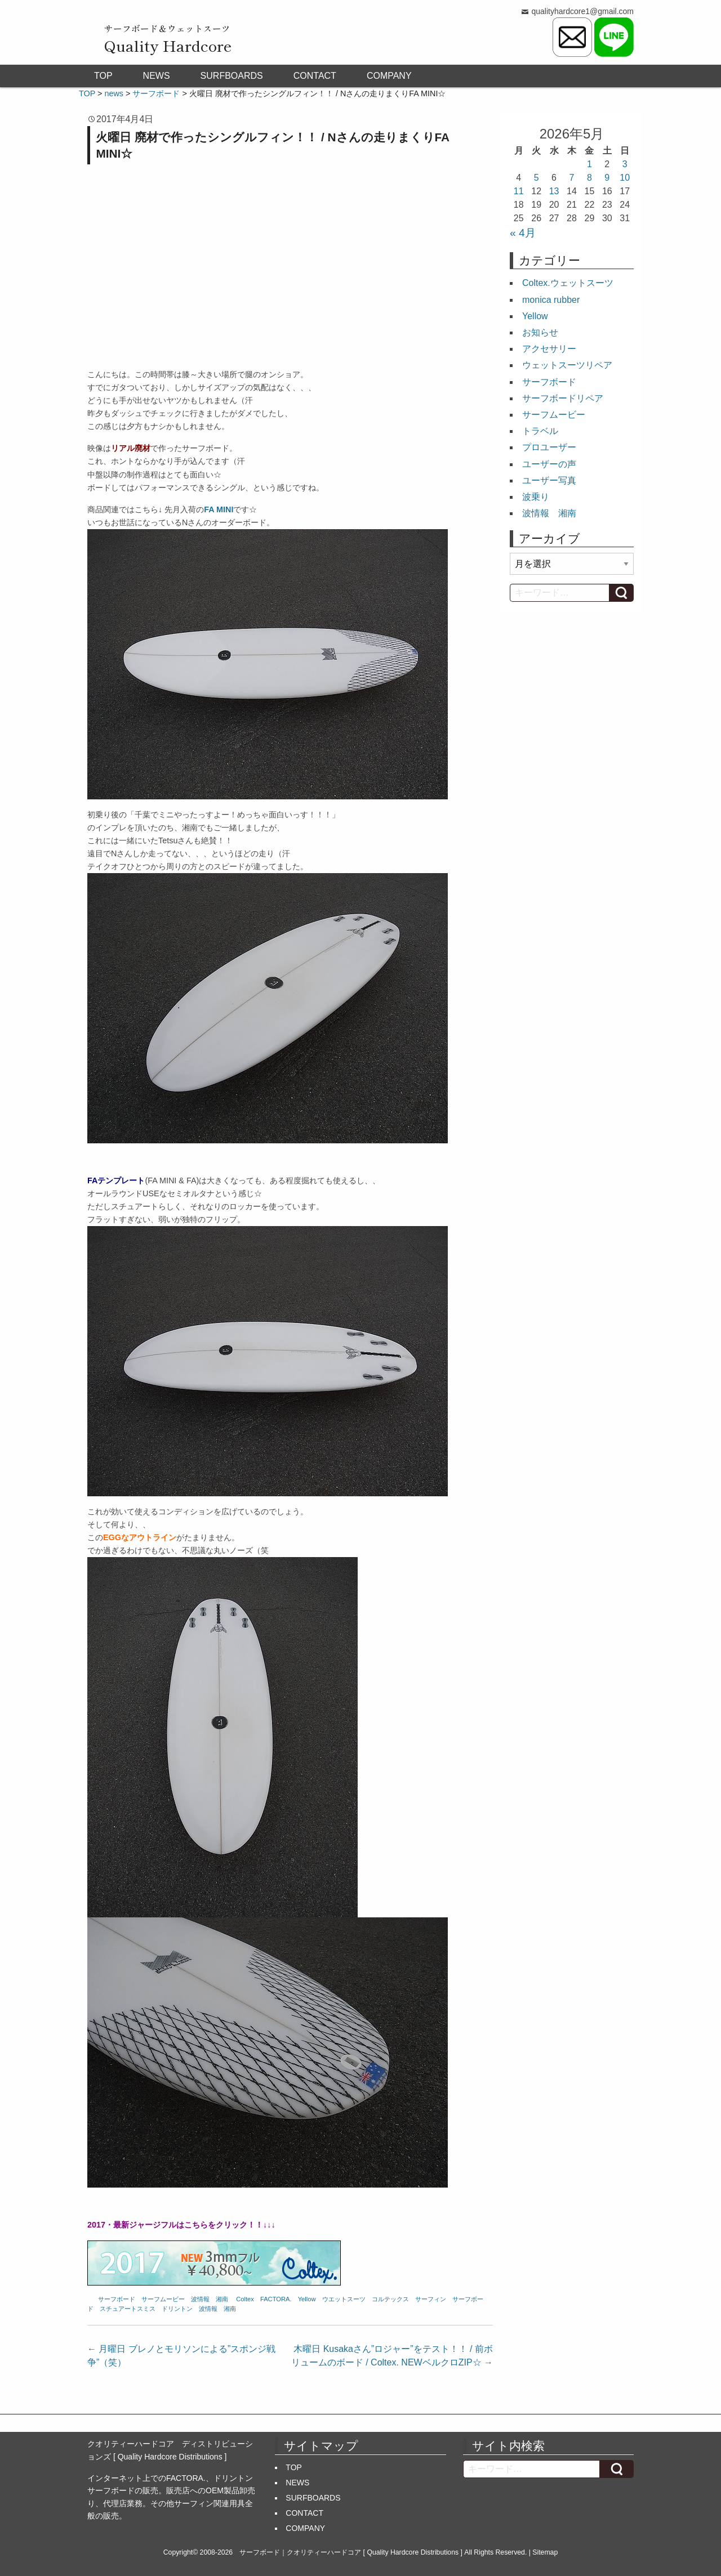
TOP (103, 75)
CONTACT (314, 75)
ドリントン (177, 2308)
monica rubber (551, 300)
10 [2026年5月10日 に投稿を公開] (625, 177)
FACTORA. (276, 2299)
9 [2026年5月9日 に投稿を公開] (606, 177)
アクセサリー (549, 349)
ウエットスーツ (344, 2299)
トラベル (540, 431)
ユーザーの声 (549, 464)
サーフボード (116, 2299)
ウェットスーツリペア (567, 365)
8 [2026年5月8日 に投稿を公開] (589, 177)
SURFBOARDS (232, 75)
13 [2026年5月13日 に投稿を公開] (554, 191)
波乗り (535, 497)
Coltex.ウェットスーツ (567, 283)
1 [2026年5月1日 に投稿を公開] (589, 164)
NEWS (156, 75)
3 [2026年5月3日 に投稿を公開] (624, 164)
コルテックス (390, 2299)
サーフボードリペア (562, 398)
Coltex (245, 2299)
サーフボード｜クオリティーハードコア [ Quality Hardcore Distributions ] (350, 2552)
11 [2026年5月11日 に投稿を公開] (519, 191)
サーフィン (430, 2299)
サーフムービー (163, 2299)
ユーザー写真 (549, 480)
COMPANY (389, 75)
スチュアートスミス (127, 2308)
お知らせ (540, 332)
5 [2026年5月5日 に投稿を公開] (536, 177)
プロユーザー (549, 447)
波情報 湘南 (209, 2299)
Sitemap (545, 2552)
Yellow (307, 2299)
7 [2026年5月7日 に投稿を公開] (572, 177)
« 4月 (523, 233)
